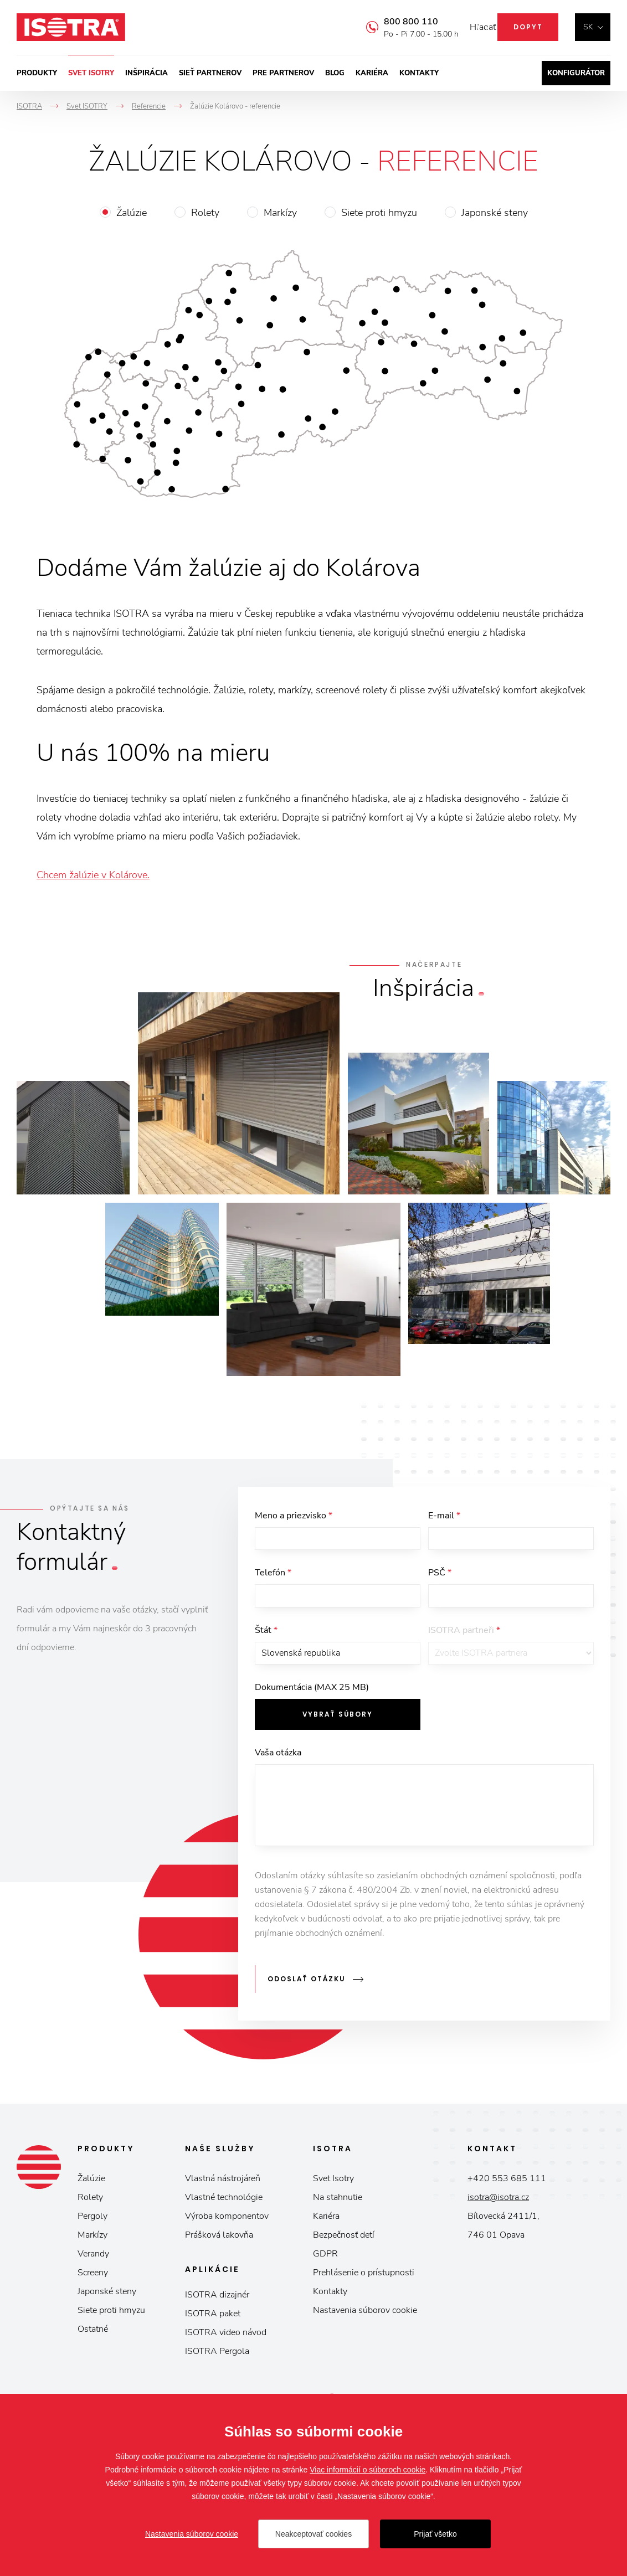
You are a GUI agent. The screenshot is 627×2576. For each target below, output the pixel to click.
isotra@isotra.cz (498, 2209)
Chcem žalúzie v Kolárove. (93, 875)
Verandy (93, 2265)
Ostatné (93, 2341)
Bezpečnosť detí (343, 2246)
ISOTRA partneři (464, 1646)
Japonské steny (494, 212)
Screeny (93, 2284)
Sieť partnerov (210, 73)
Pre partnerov (283, 73)
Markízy (280, 212)
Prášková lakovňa (219, 2246)
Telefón (273, 1581)
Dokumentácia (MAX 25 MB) (312, 1712)
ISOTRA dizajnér (217, 2306)
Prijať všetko (435, 2533)
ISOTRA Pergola (217, 2363)
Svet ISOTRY (91, 73)
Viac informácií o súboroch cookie (367, 2469)
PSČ (439, 1581)
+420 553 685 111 (506, 2190)
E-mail (444, 1515)
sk (588, 27)
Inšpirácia (146, 73)
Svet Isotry (333, 2190)
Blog (335, 73)
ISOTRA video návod (225, 2344)
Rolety (205, 212)
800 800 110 (394, 22)
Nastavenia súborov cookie (365, 2322)
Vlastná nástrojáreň (222, 2190)
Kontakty (419, 73)
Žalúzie (131, 212)
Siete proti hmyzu (379, 212)
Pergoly (92, 2228)
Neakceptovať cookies (313, 2533)
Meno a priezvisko (293, 1515)
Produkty (37, 73)
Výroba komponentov (227, 2228)
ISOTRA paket (212, 2325)
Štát (266, 1646)
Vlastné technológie (224, 2209)
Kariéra (372, 73)
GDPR (325, 2265)
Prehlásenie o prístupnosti (363, 2284)
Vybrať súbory (337, 1738)
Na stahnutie (337, 2209)
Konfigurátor (576, 73)
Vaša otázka (278, 1777)
